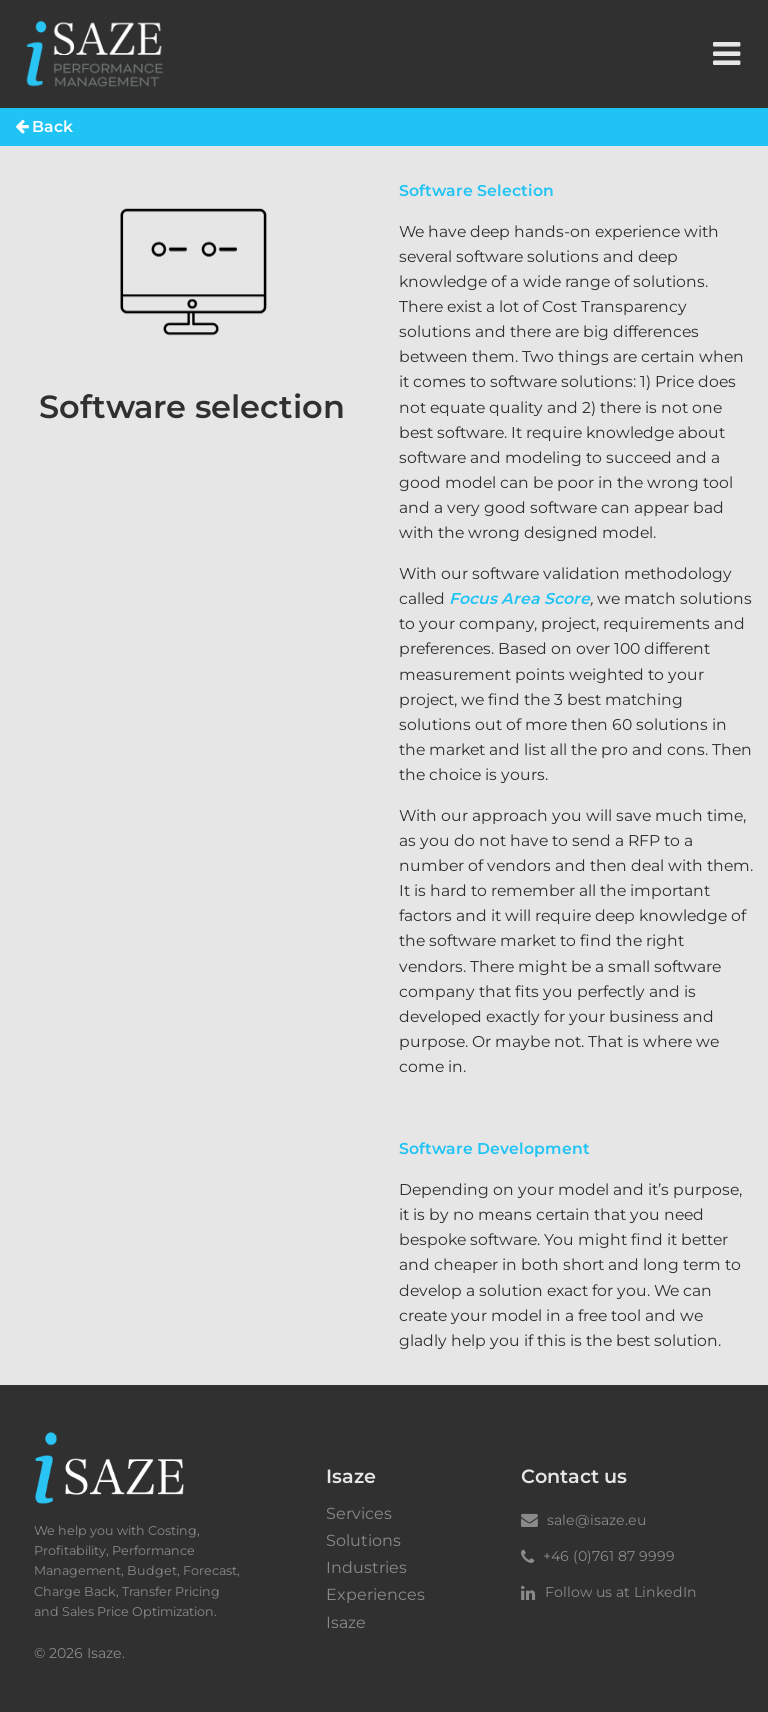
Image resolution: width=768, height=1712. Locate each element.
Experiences (375, 1595)
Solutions (363, 1541)
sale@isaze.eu (583, 1520)
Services (359, 1514)
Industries (366, 1568)
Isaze (346, 1623)
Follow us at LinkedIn (609, 1592)
